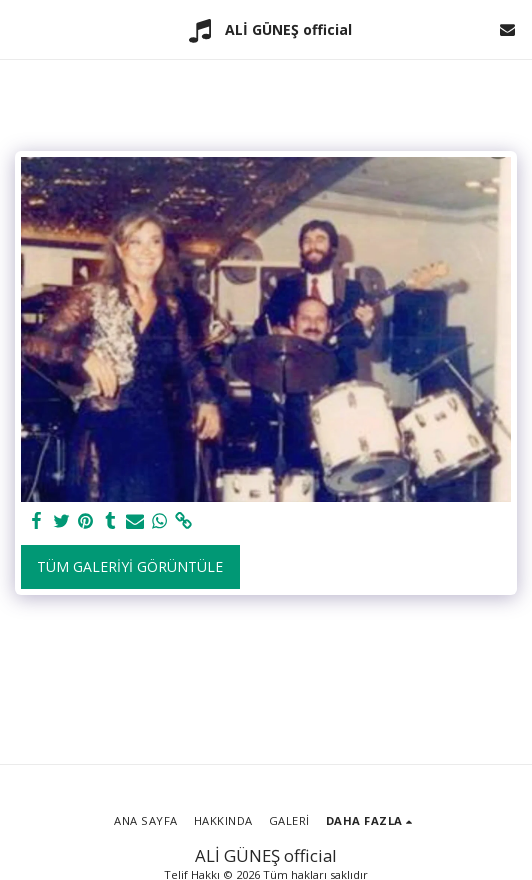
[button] (22, 28)
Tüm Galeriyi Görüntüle (130, 566)
